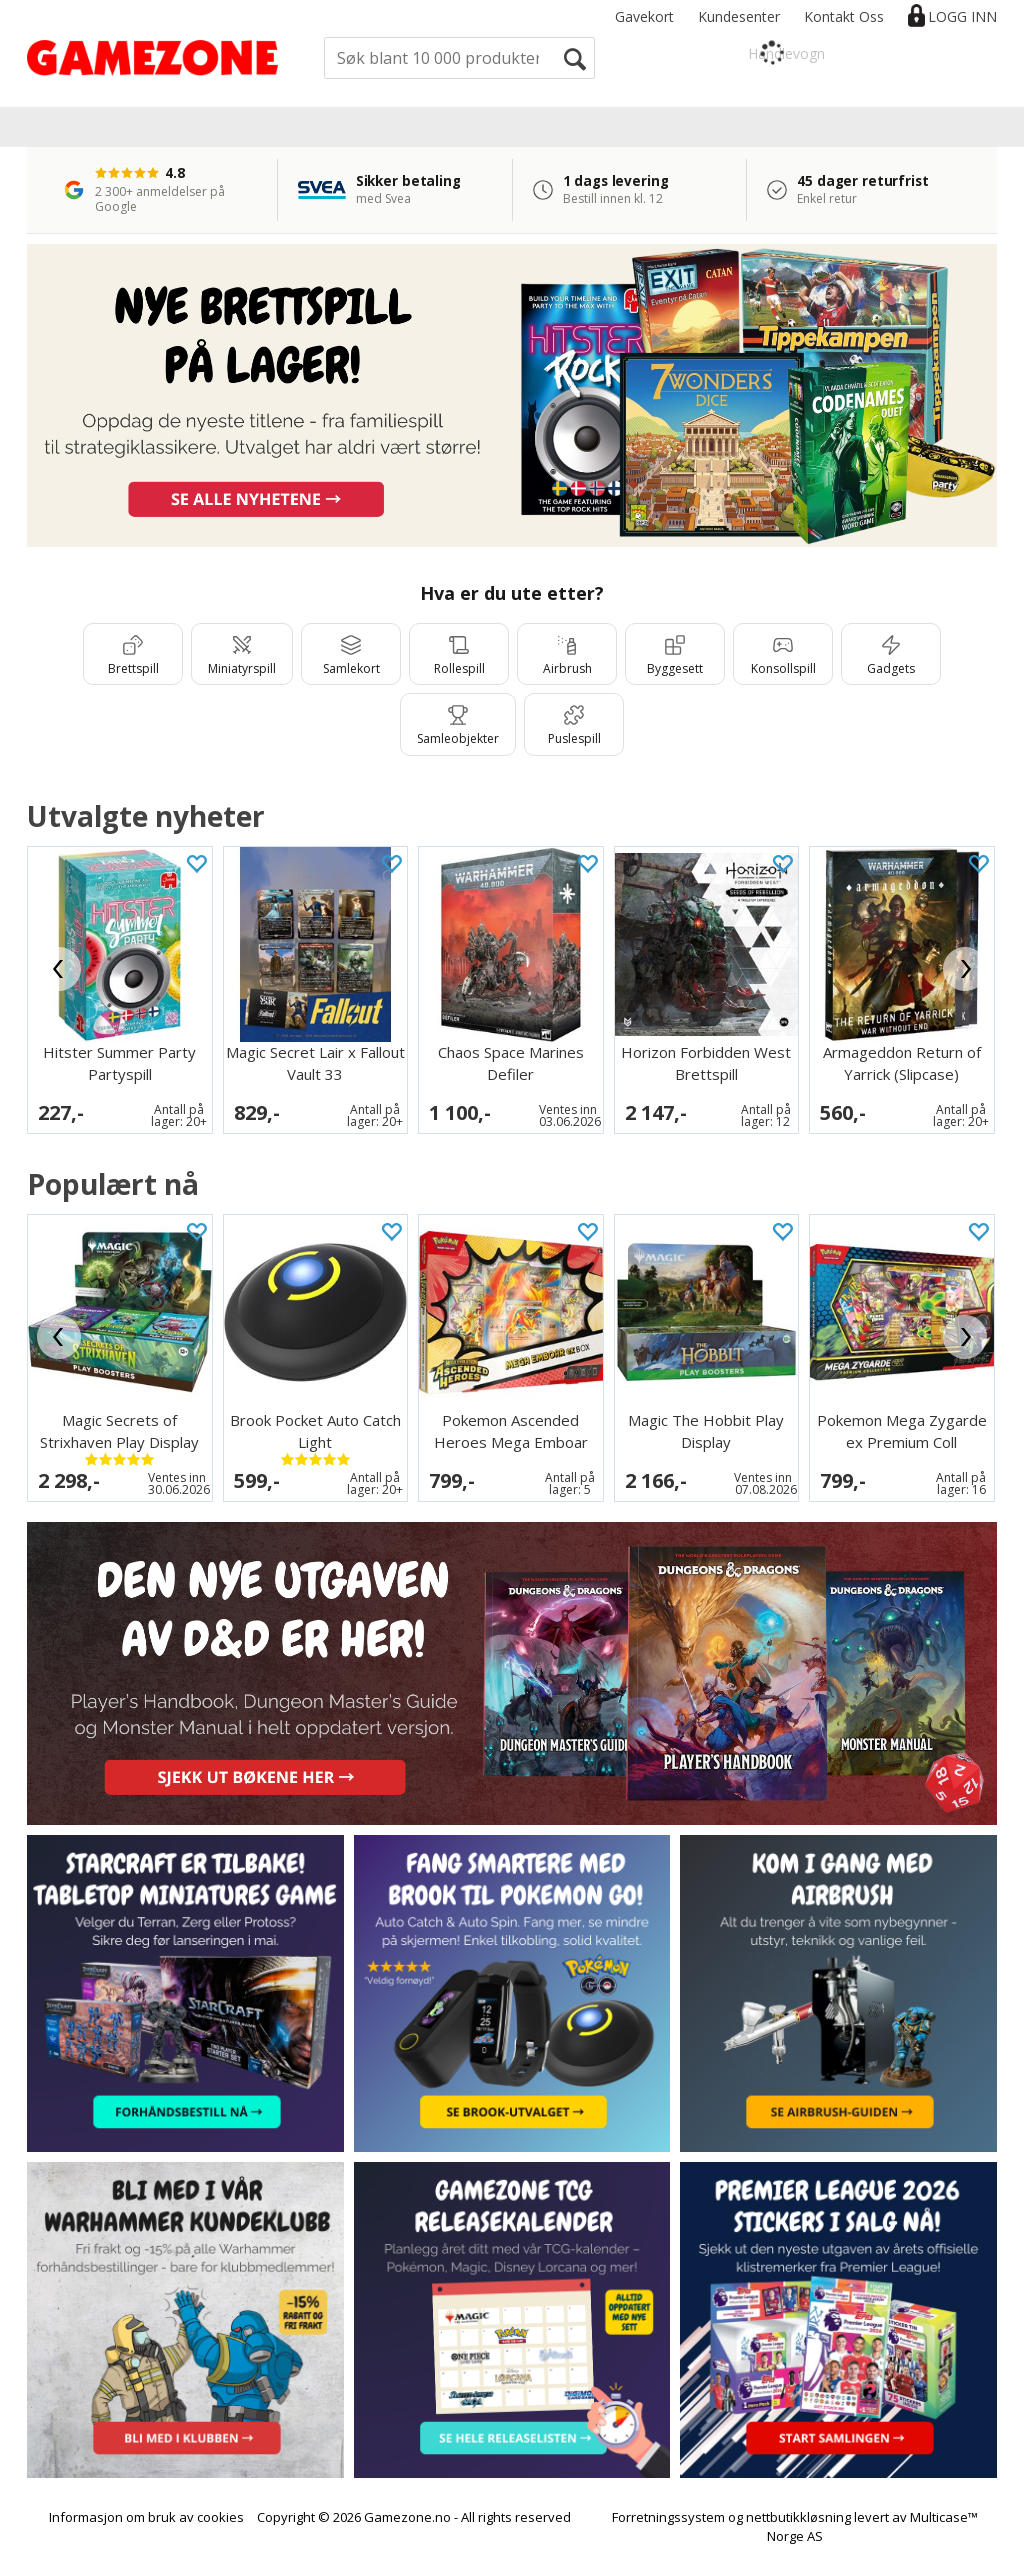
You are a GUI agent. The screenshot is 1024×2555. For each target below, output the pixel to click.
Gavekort (644, 16)
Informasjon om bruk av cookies (146, 2517)
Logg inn (962, 16)
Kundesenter (739, 16)
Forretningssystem (668, 2517)
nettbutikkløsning (798, 2517)
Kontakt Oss (844, 16)
